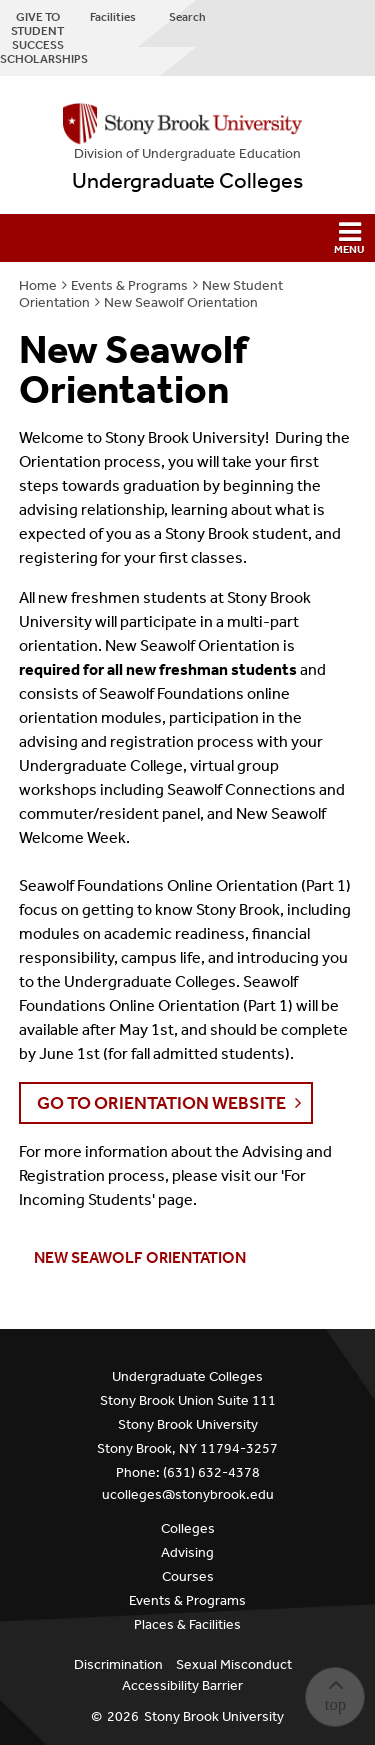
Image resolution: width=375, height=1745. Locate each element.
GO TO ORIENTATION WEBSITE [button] (161, 1103)
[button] (187, 238)
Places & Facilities (187, 1624)
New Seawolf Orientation (181, 302)
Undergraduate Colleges (187, 181)
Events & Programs (129, 285)
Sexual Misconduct (234, 1664)
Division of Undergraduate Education (187, 153)
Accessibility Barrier (182, 1685)
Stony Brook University (214, 1716)
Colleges (188, 1528)
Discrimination (118, 1664)
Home (38, 285)
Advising (187, 1552)
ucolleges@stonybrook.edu (188, 1494)
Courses (188, 1576)
